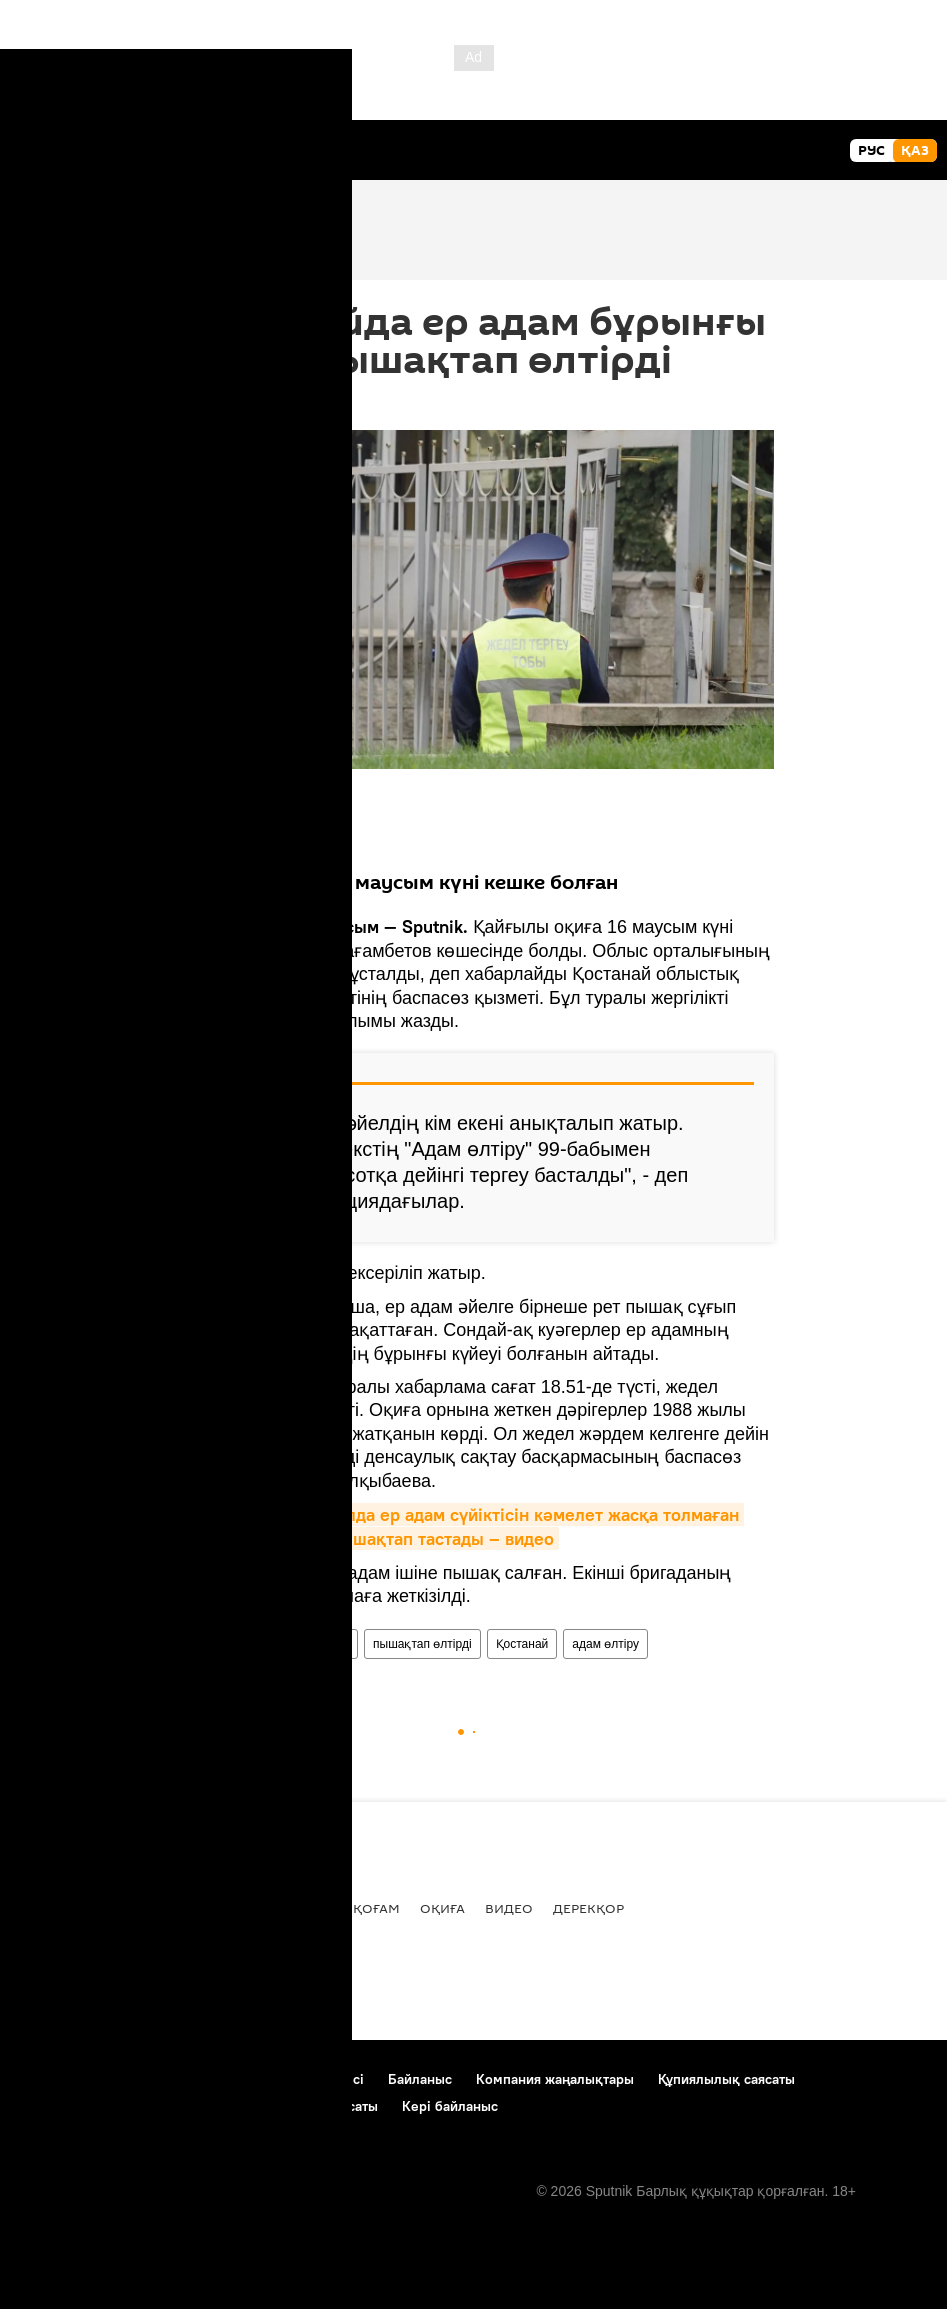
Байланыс (420, 2079)
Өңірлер (206, 1644)
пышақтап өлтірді (422, 1644)
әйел (266, 1644)
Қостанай (522, 1644)
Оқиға (442, 1908)
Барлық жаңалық (87, 1908)
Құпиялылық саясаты (726, 2079)
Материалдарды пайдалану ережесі (247, 2079)
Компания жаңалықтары (555, 2079)
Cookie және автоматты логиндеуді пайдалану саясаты (199, 2106)
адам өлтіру (605, 1644)
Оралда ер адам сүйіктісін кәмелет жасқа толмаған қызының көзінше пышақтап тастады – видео (459, 1526)
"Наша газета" (237, 1021)
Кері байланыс (450, 2106)
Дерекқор (588, 1908)
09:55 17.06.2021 (228, 405)
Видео (509, 1908)
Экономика (288, 1908)
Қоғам (376, 1908)
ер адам (326, 1644)
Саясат (198, 1908)
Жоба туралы (64, 2079)
